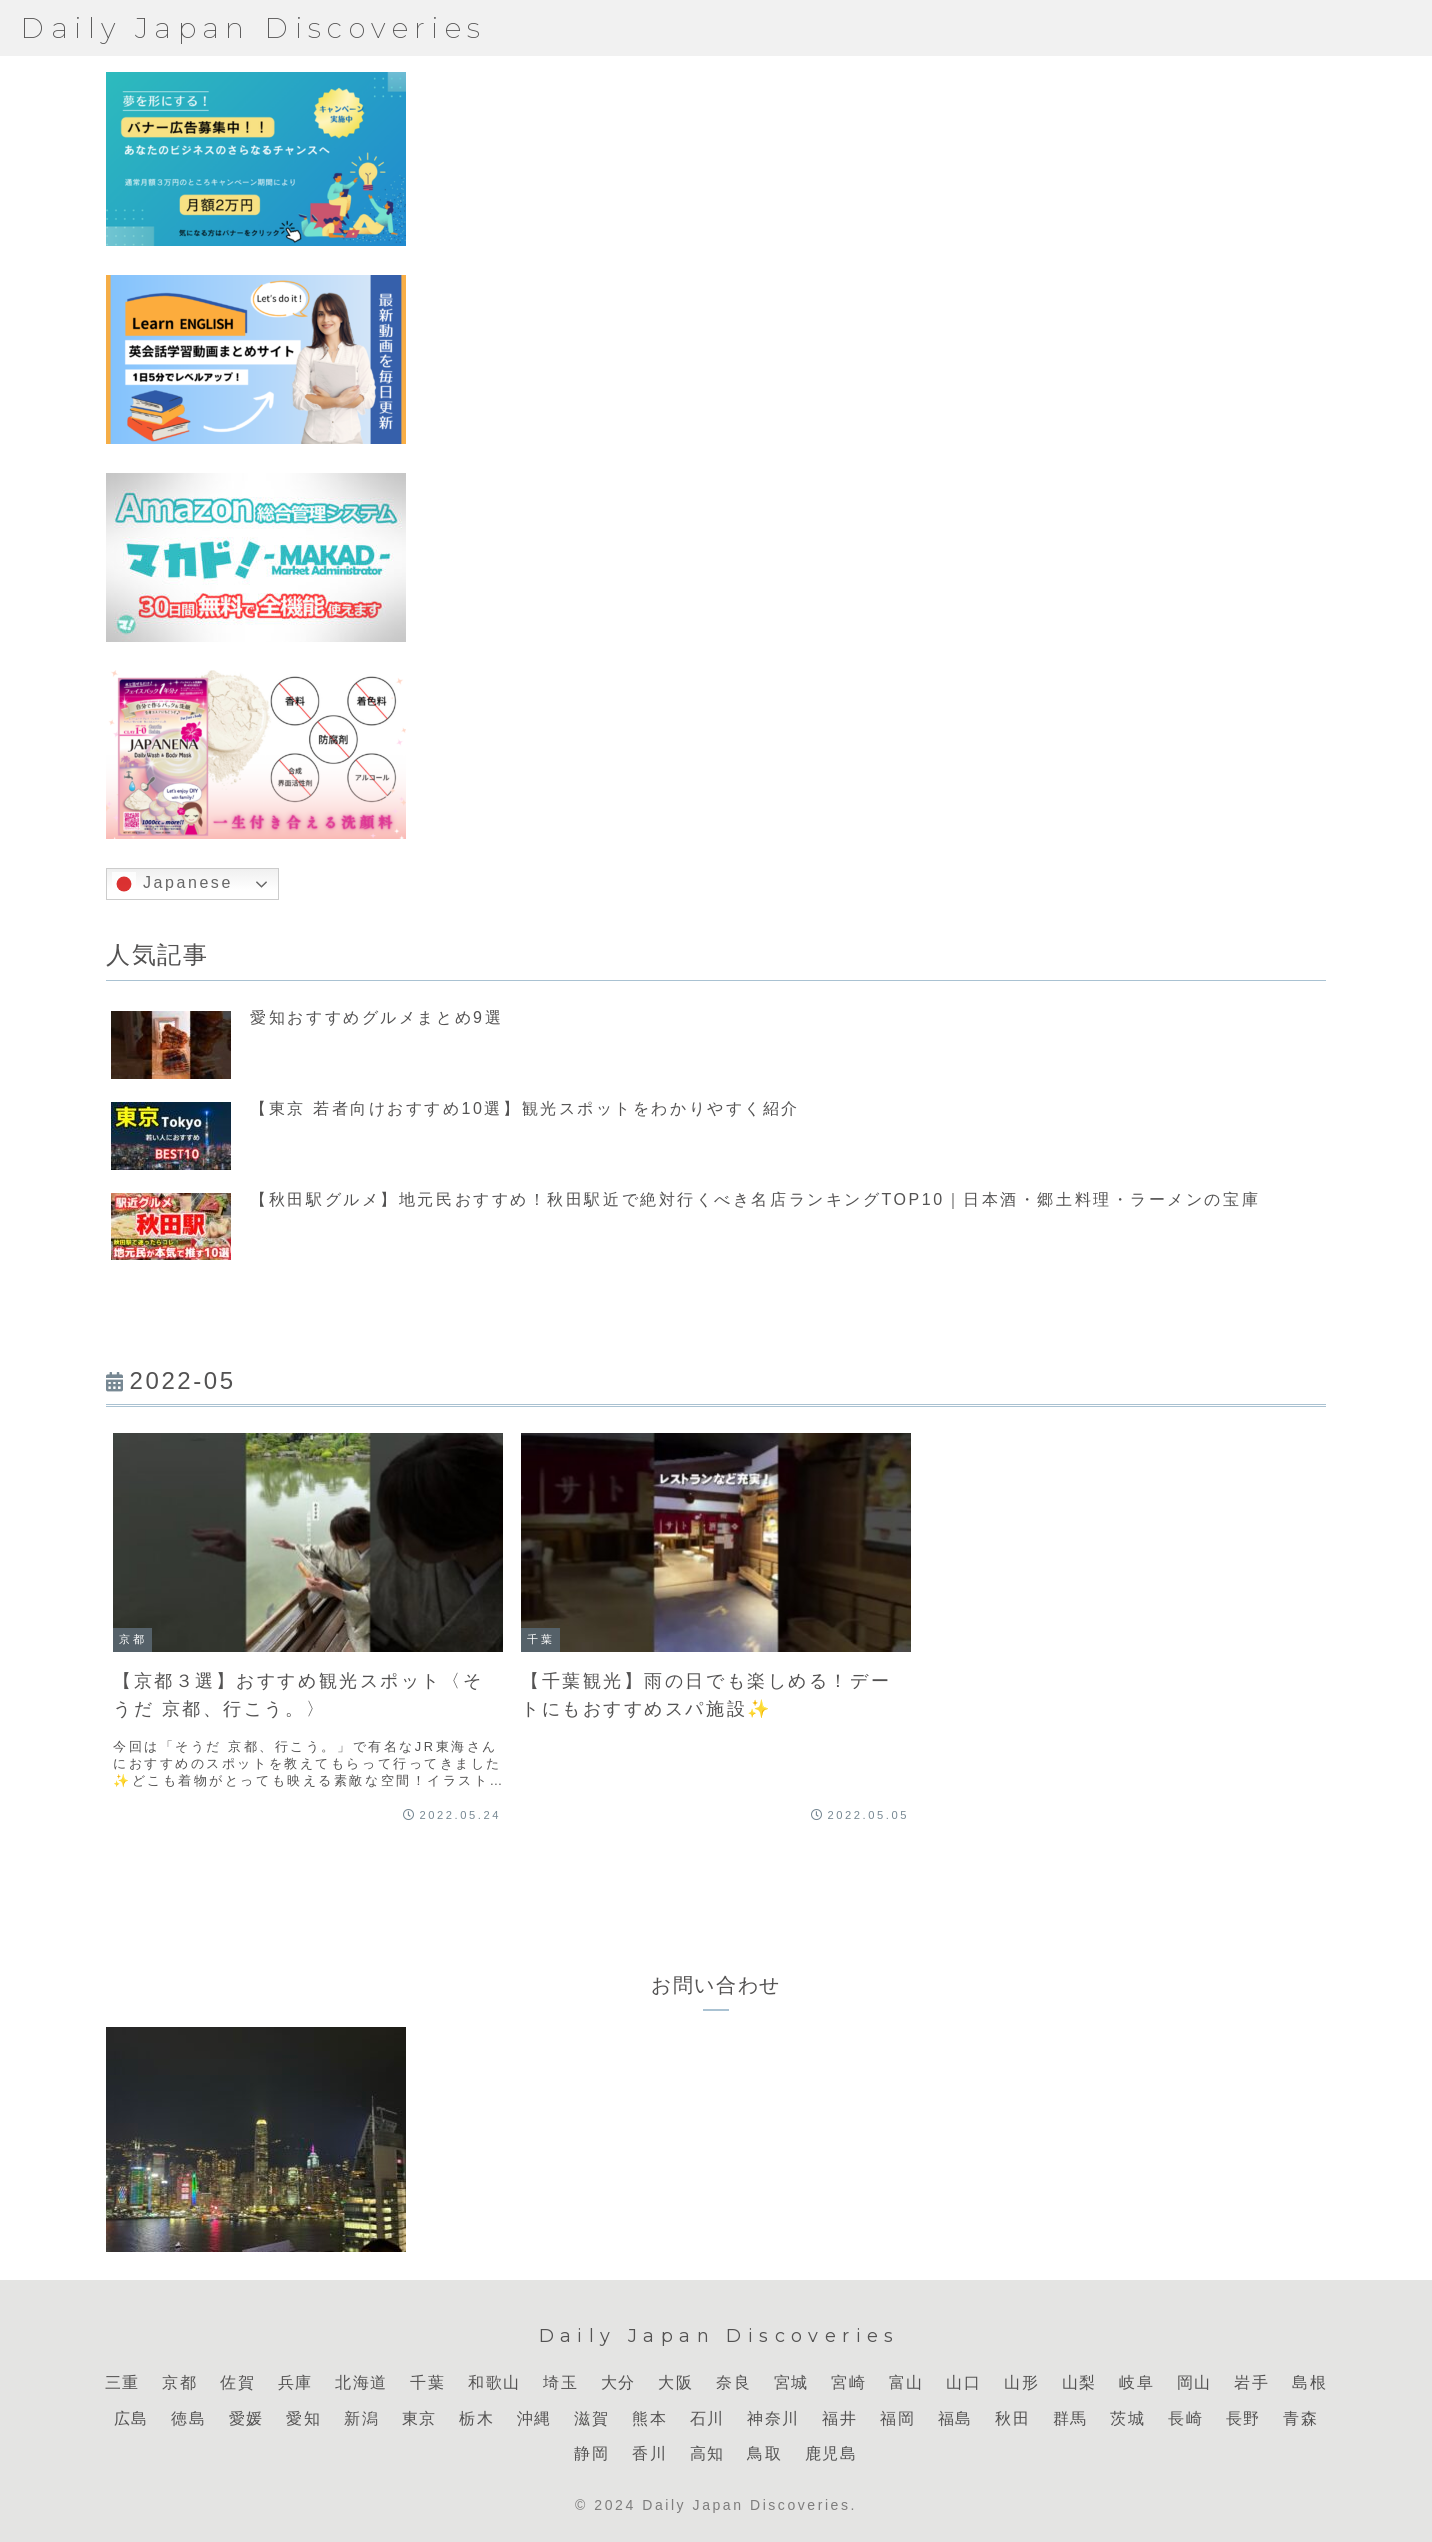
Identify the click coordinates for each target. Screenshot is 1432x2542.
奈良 (733, 2382)
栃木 (476, 2418)
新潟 (361, 2418)
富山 (906, 2382)
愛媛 (246, 2418)
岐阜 (1136, 2382)
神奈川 (773, 2418)
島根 (1309, 2382)
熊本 (649, 2418)
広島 (131, 2418)
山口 (963, 2382)
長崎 (1185, 2418)
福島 (955, 2418)
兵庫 (295, 2382)
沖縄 (534, 2418)
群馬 (1070, 2418)
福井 (839, 2418)
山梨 (1079, 2382)
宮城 (791, 2382)
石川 (707, 2418)
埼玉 (560, 2382)
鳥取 (764, 2453)
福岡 (897, 2418)
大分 (618, 2382)
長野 (1243, 2418)
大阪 (675, 2382)
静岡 (591, 2453)
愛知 (303, 2418)
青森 (1300, 2418)
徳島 (188, 2418)
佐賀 (237, 2382)
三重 (122, 2382)
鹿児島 (831, 2453)
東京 (419, 2418)
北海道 (361, 2382)
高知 (707, 2453)
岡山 (1194, 2382)
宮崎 (848, 2382)
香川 (649, 2453)
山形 (1021, 2382)
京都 (179, 2382)
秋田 (1012, 2418)
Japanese (172, 884)
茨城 (1127, 2418)
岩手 (1251, 2382)
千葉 (427, 2382)
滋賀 (591, 2418)
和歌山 (494, 2382)
